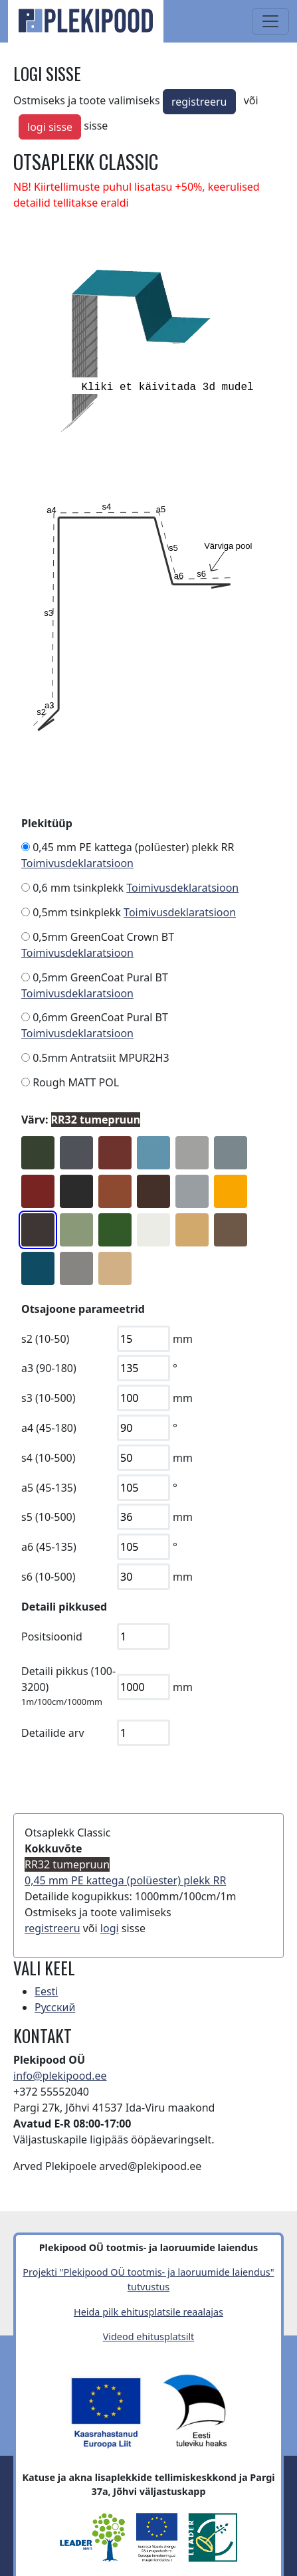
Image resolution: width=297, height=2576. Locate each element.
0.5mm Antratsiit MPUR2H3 (101, 1057)
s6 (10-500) (48, 1576)
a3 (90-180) (48, 1368)
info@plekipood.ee (60, 2075)
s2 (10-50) (45, 1339)
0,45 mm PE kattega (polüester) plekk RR (133, 847)
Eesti (46, 1991)
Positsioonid (51, 1636)
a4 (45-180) (48, 1428)
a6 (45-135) (48, 1546)
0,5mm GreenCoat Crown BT (103, 937)
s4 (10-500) (48, 1457)
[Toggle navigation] (270, 21)
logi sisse (49, 127)
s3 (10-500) (48, 1398)
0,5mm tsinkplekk (77, 912)
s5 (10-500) (48, 1517)
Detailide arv (52, 1733)
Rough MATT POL (76, 1082)
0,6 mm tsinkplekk (78, 887)
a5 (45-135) (48, 1487)
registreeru (199, 101)
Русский (55, 2007)
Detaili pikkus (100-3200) (68, 1679)
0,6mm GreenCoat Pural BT (100, 1017)
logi (109, 1928)
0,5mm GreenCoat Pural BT (100, 977)
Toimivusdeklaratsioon (77, 863)
